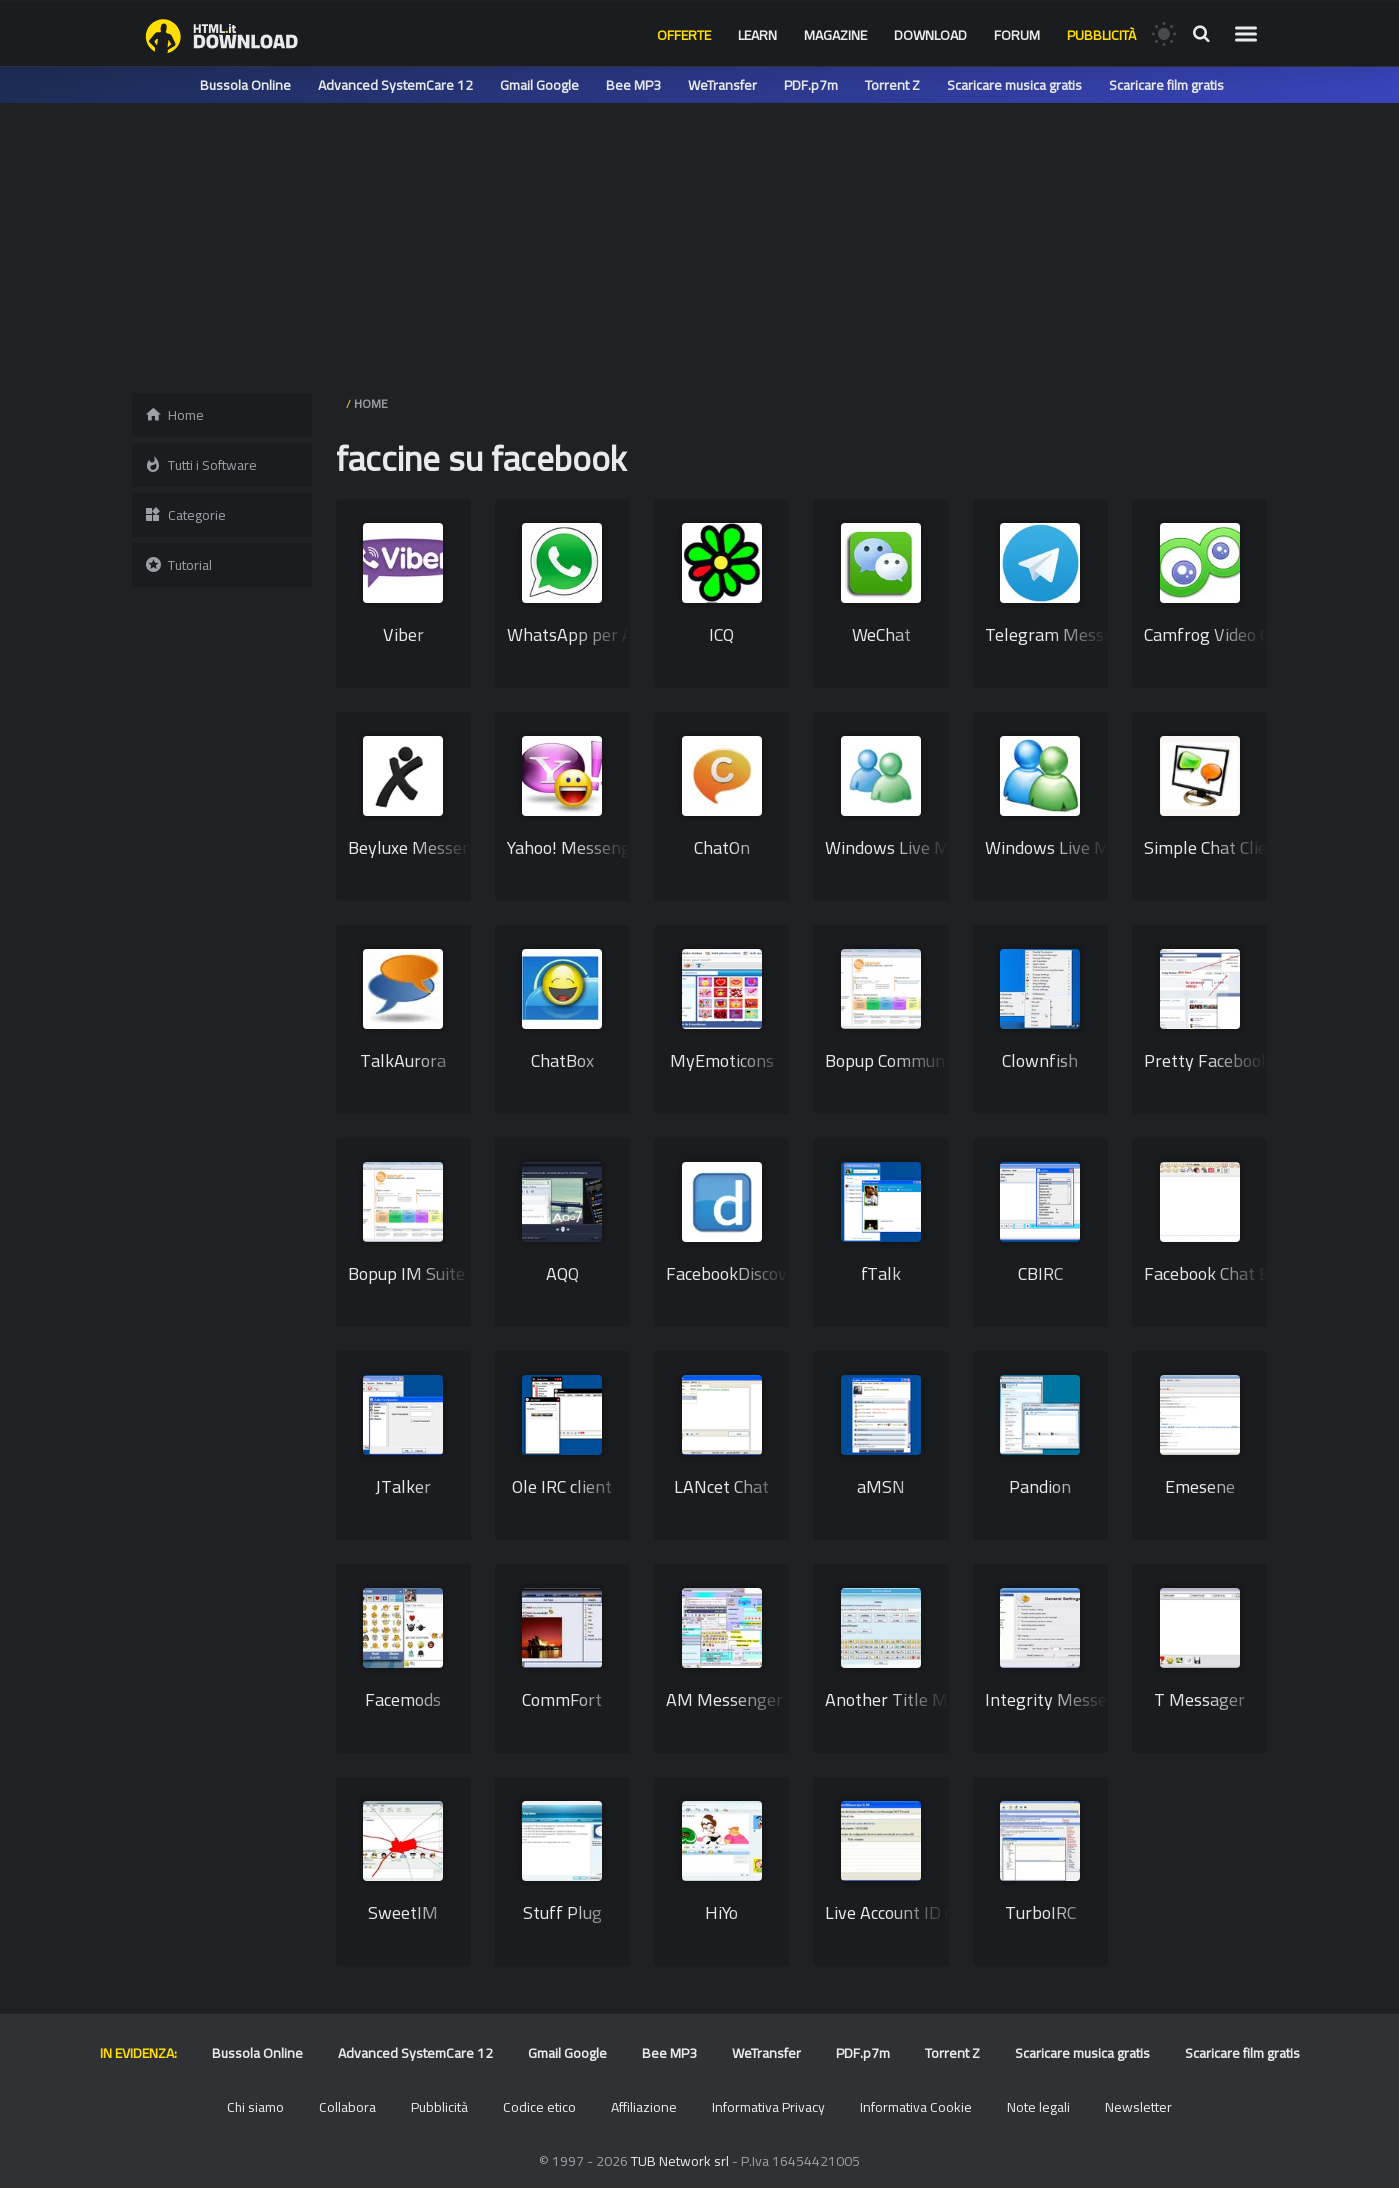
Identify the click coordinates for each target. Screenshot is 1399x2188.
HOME (371, 403)
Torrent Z (892, 85)
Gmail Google (539, 85)
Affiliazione (644, 2107)
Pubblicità (1101, 35)
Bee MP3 (633, 85)
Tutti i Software (200, 465)
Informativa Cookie (916, 2107)
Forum (1017, 35)
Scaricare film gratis (1166, 85)
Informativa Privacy (768, 2107)
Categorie (185, 515)
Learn (757, 35)
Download (930, 35)
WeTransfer (722, 85)
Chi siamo (255, 2107)
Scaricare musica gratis (1014, 85)
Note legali (1038, 2107)
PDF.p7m (811, 85)
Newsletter (1138, 2107)
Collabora (347, 2107)
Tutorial (178, 565)
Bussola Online (245, 85)
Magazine (835, 35)
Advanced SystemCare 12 (395, 85)
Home (174, 415)
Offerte (684, 35)
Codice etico (539, 2107)
